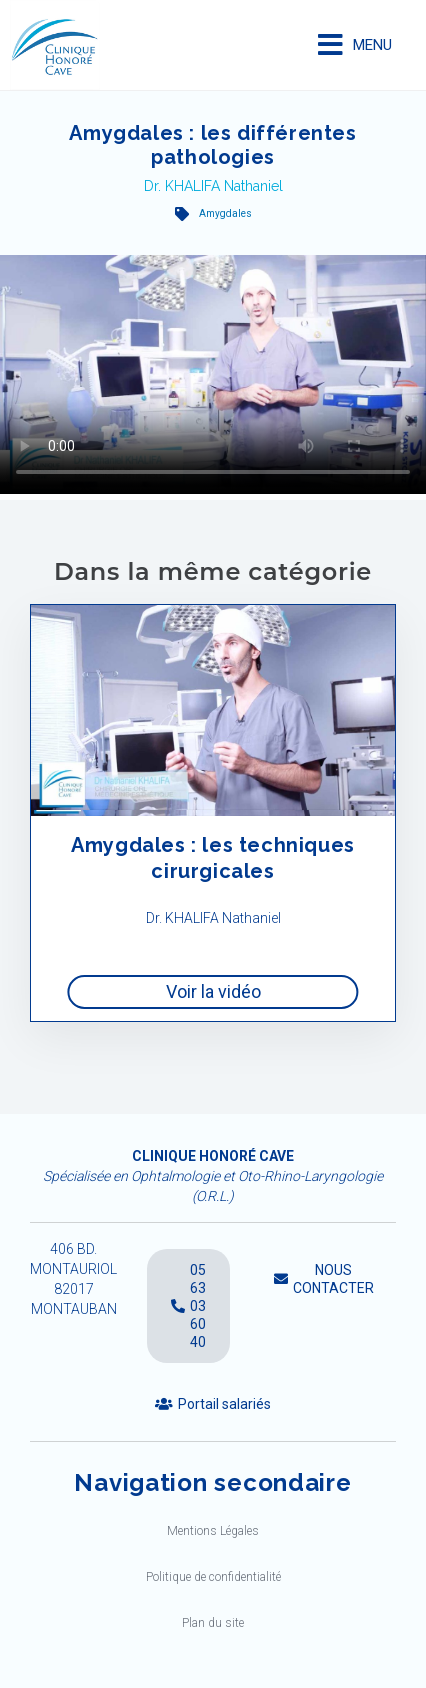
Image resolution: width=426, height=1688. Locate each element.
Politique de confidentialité (213, 1577)
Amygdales (225, 213)
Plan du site (213, 1623)
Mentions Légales (213, 1531)
